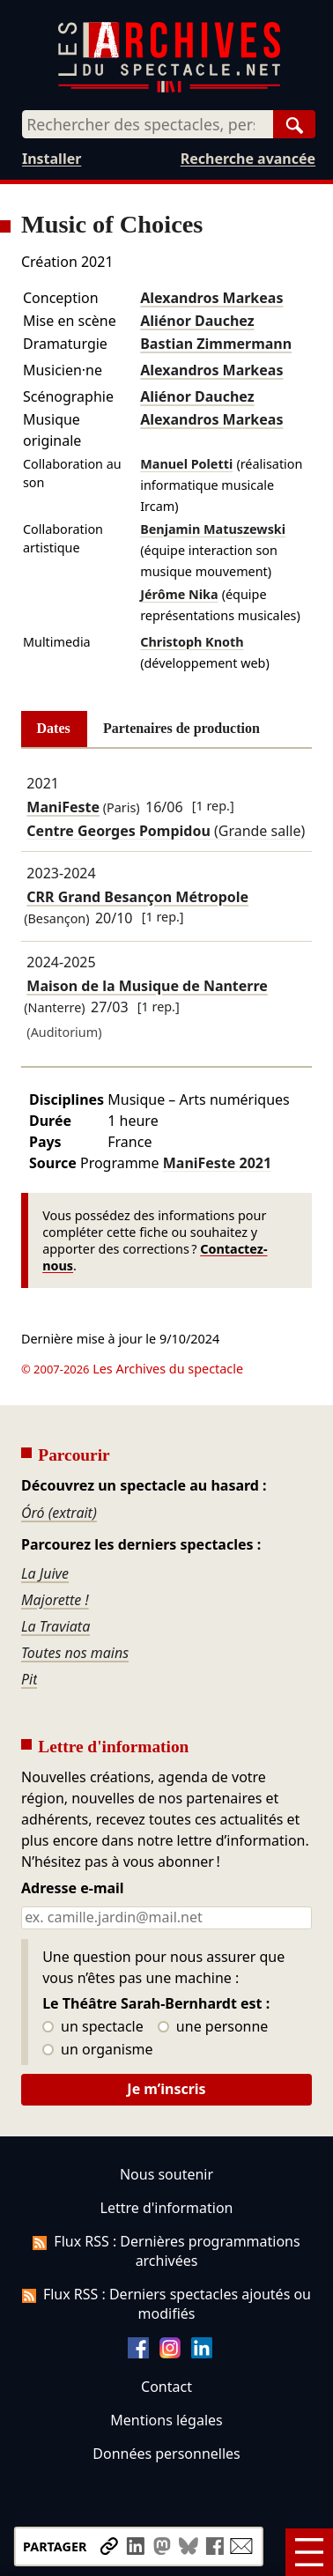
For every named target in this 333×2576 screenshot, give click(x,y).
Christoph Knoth (191, 641)
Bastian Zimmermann (216, 343)
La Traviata (55, 1626)
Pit (29, 1679)
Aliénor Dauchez (197, 320)
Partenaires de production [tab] (181, 728)
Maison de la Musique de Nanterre (147, 986)
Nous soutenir (166, 2174)
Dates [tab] (53, 728)
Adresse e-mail (72, 1889)
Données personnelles (166, 2453)
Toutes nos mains (75, 1652)
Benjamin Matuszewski (212, 529)
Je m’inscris (166, 2089)
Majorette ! (55, 1600)
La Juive (45, 1573)
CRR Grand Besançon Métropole (137, 897)
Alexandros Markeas (211, 297)
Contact (166, 2386)
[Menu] (309, 2552)
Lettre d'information (166, 2207)
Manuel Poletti (186, 463)
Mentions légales (166, 2420)
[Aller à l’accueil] (169, 88)
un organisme (97, 2050)
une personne (213, 2027)
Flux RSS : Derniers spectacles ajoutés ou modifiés (166, 2303)
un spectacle (93, 2027)
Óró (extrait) (59, 1512)
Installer (51, 158)
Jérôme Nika (179, 594)
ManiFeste (63, 807)
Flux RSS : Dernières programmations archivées (166, 2251)
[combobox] (147, 124)
